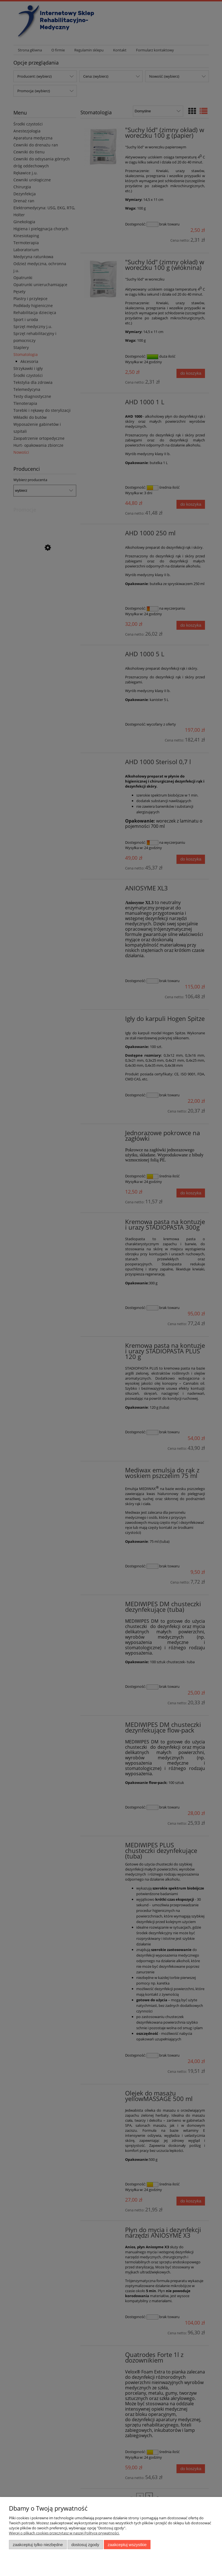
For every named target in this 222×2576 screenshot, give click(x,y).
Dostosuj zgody (85, 2544)
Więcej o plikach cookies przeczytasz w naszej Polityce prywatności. (64, 2532)
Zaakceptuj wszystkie (127, 2544)
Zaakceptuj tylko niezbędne (38, 2544)
